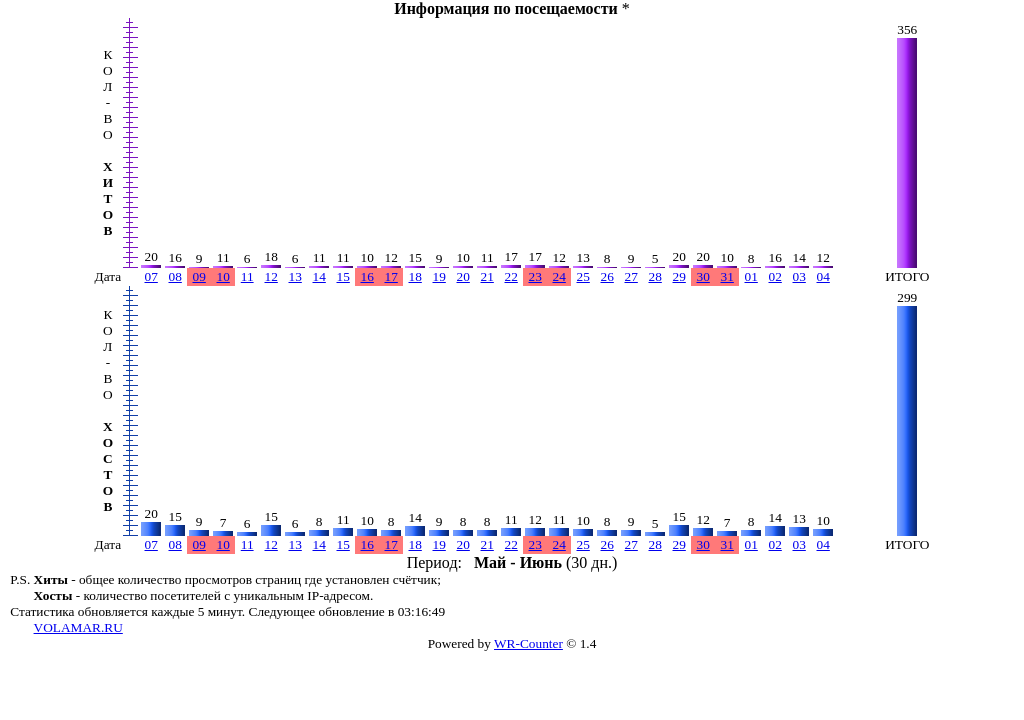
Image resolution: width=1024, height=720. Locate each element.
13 (295, 276)
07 (151, 276)
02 (775, 276)
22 (511, 276)
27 (631, 276)
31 (727, 276)
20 (463, 276)
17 (391, 276)
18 (415, 276)
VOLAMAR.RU (78, 627)
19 (439, 276)
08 (175, 276)
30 (703, 276)
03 (799, 276)
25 (583, 276)
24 (559, 276)
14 (319, 276)
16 (367, 276)
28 (655, 276)
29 (679, 276)
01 (751, 276)
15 (343, 276)
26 (607, 276)
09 (199, 276)
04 (823, 276)
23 (535, 276)
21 (487, 276)
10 (223, 276)
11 (247, 276)
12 (271, 276)
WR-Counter (528, 643)
